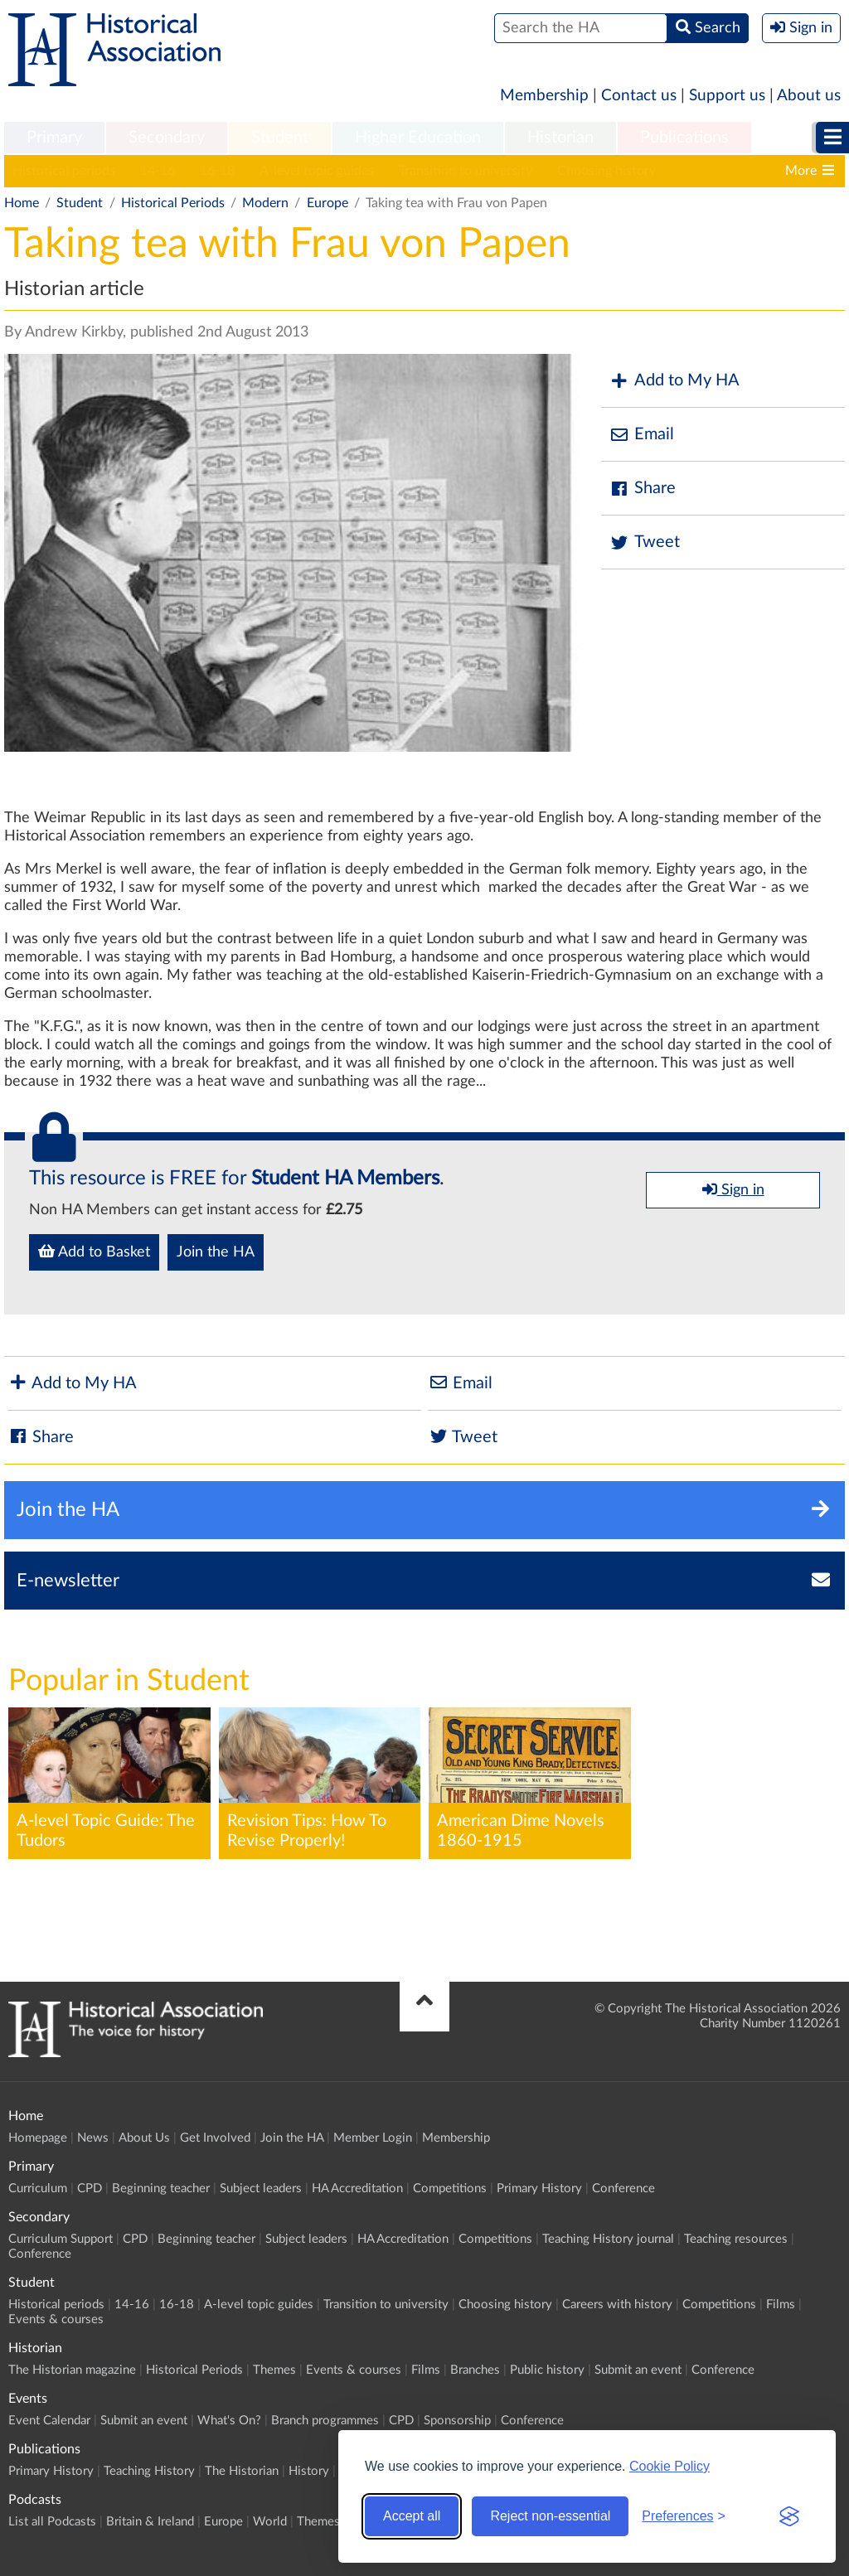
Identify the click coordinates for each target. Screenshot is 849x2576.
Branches (475, 2370)
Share (642, 488)
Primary (54, 137)
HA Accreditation (357, 2188)
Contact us (639, 96)
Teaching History (149, 2471)
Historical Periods (173, 203)
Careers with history (617, 2304)
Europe (327, 203)
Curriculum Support (60, 2239)
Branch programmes (325, 2420)
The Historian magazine (72, 2370)
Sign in (733, 1189)
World (270, 2521)
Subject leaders (261, 2188)
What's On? (229, 2420)
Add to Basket (94, 1251)
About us (809, 96)
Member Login (372, 2138)
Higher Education (418, 137)
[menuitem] (54, 138)
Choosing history (606, 170)
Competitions (450, 2188)
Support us (727, 96)
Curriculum (37, 2188)
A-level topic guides (317, 170)
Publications (684, 137)
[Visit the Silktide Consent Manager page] (789, 2516)
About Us (144, 2138)
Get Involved (215, 2138)
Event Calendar (49, 2420)
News (93, 2138)
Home (21, 203)
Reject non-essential (550, 2516)
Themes (274, 2370)
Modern (265, 203)
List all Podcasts (52, 2521)
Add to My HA (674, 381)
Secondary (167, 137)
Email (641, 434)
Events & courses (56, 2319)
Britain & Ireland (150, 2521)
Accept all (411, 2516)
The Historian (242, 2471)
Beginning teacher (161, 2188)
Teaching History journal (608, 2239)
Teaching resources (736, 2239)
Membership (544, 96)
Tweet (644, 542)
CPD (89, 2188)
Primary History (539, 2188)
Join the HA (216, 1252)
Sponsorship (457, 2420)
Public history (547, 2370)
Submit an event (638, 2370)
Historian (560, 137)
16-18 (217, 170)
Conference (623, 2188)
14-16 (157, 170)
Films (780, 2304)
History (309, 2471)
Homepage (37, 2138)
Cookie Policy (669, 2466)
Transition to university (465, 170)
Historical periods (63, 170)
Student (279, 137)
